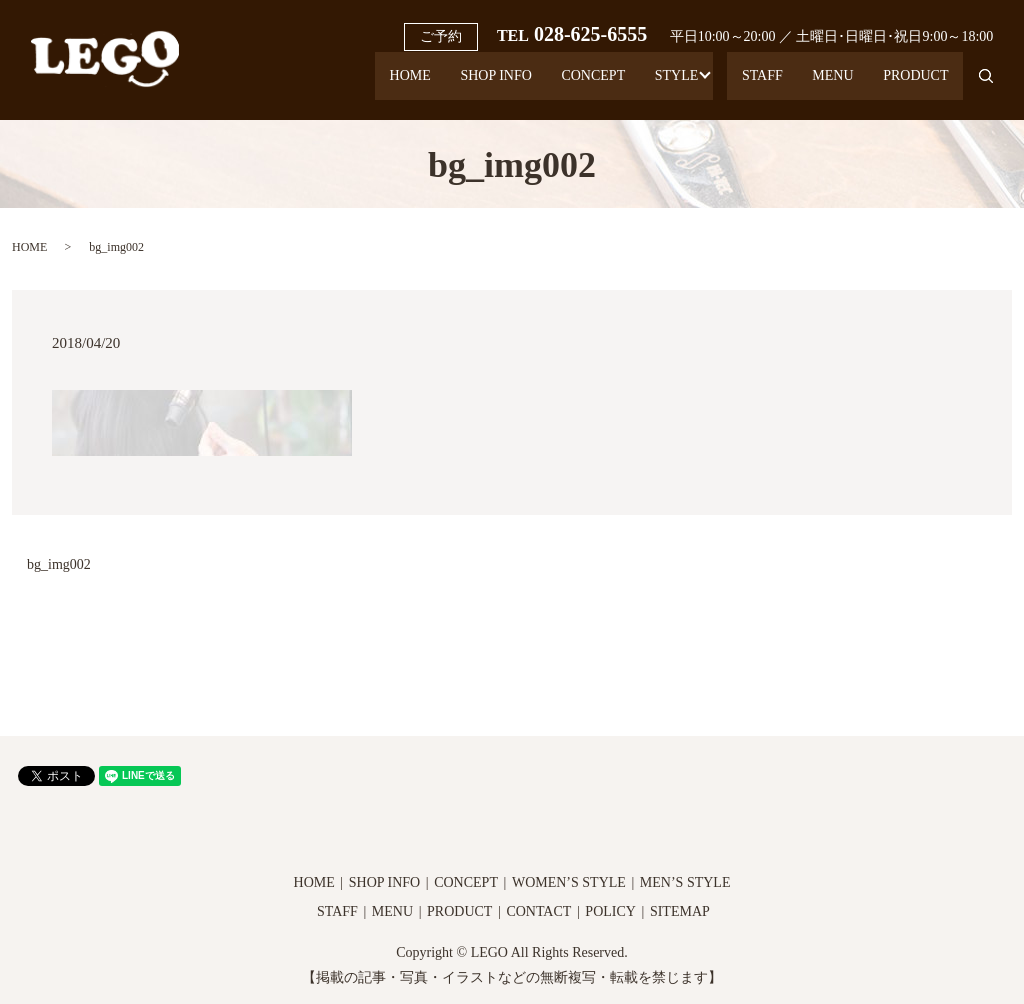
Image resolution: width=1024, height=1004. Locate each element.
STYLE (633, 85)
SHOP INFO (427, 85)
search (978, 85)
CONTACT (538, 911)
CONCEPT (537, 85)
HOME (329, 85)
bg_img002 (59, 564)
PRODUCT (909, 85)
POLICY (610, 911)
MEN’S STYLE (685, 882)
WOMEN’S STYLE (569, 882)
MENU (814, 85)
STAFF (731, 85)
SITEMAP (680, 911)
